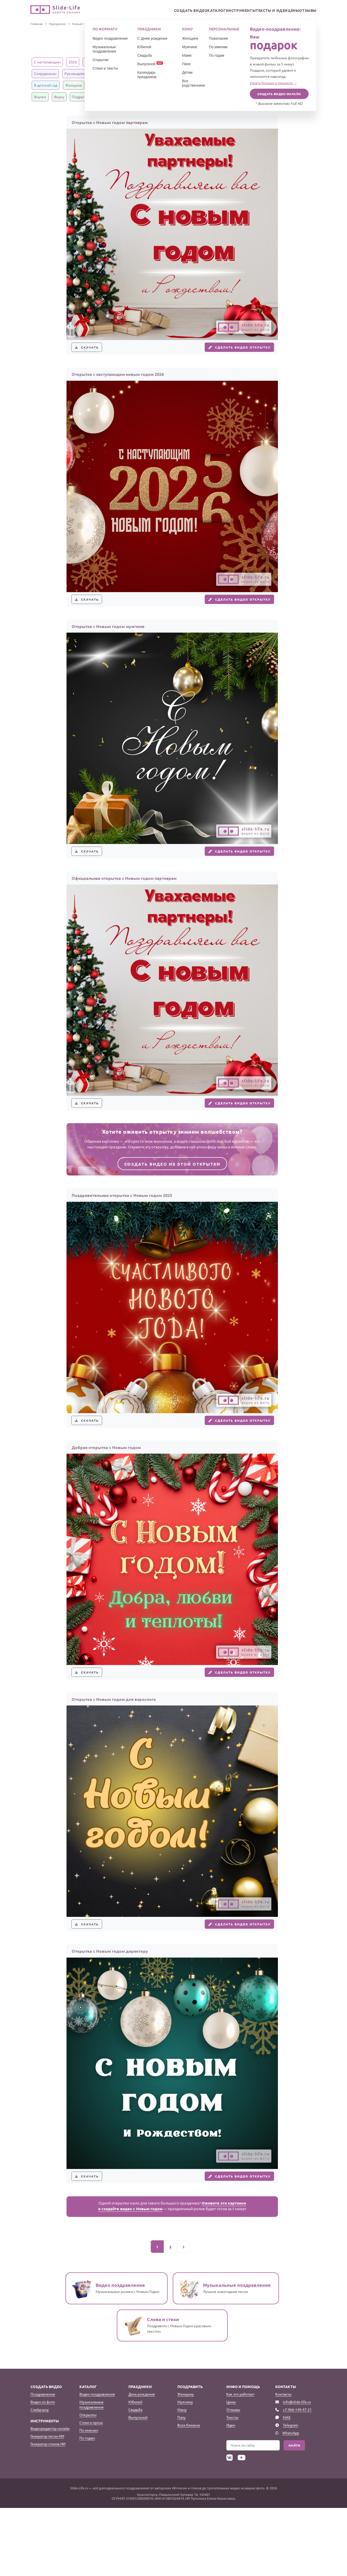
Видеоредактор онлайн (50, 2496)
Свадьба (135, 2477)
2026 (73, 62)
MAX (287, 2485)
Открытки (87, 2482)
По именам (88, 2498)
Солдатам (190, 96)
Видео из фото (42, 2469)
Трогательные (184, 62)
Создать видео (167, 11)
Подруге (79, 96)
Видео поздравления (97, 2462)
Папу (181, 2485)
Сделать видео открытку (232, 351)
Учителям (225, 73)
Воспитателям (275, 73)
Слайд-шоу (39, 2477)
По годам (87, 2506)
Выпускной (137, 2485)
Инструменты (226, 11)
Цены (286, 11)
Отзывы (306, 11)
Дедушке (298, 85)
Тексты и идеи (260, 11)
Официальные (266, 62)
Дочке (199, 85)
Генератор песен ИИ (47, 2504)
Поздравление (42, 2462)
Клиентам (105, 73)
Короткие (212, 62)
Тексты (232, 2485)
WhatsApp (290, 2500)
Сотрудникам (45, 73)
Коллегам (294, 62)
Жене (164, 85)
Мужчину (185, 2469)
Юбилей (135, 2469)
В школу (248, 73)
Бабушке (275, 85)
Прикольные (120, 62)
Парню (168, 96)
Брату (254, 85)
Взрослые (237, 62)
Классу (179, 73)
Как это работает (240, 2462)
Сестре (236, 85)
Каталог (197, 11)
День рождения (141, 2462)
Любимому (121, 96)
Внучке (40, 96)
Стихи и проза (91, 2490)
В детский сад (45, 85)
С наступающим (47, 62)
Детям (159, 73)
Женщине (73, 85)
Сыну (217, 85)
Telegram (290, 2493)
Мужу (181, 85)
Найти (294, 2513)
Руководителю (76, 73)
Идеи (230, 2493)
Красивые (93, 62)
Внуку (59, 96)
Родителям (142, 85)
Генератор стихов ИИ (47, 2511)
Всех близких (188, 2493)
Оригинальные (152, 62)
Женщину (185, 2462)
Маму (182, 2477)
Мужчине (98, 85)
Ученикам (201, 73)
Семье (119, 85)
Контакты (283, 2462)
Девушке (146, 96)
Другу (99, 96)
